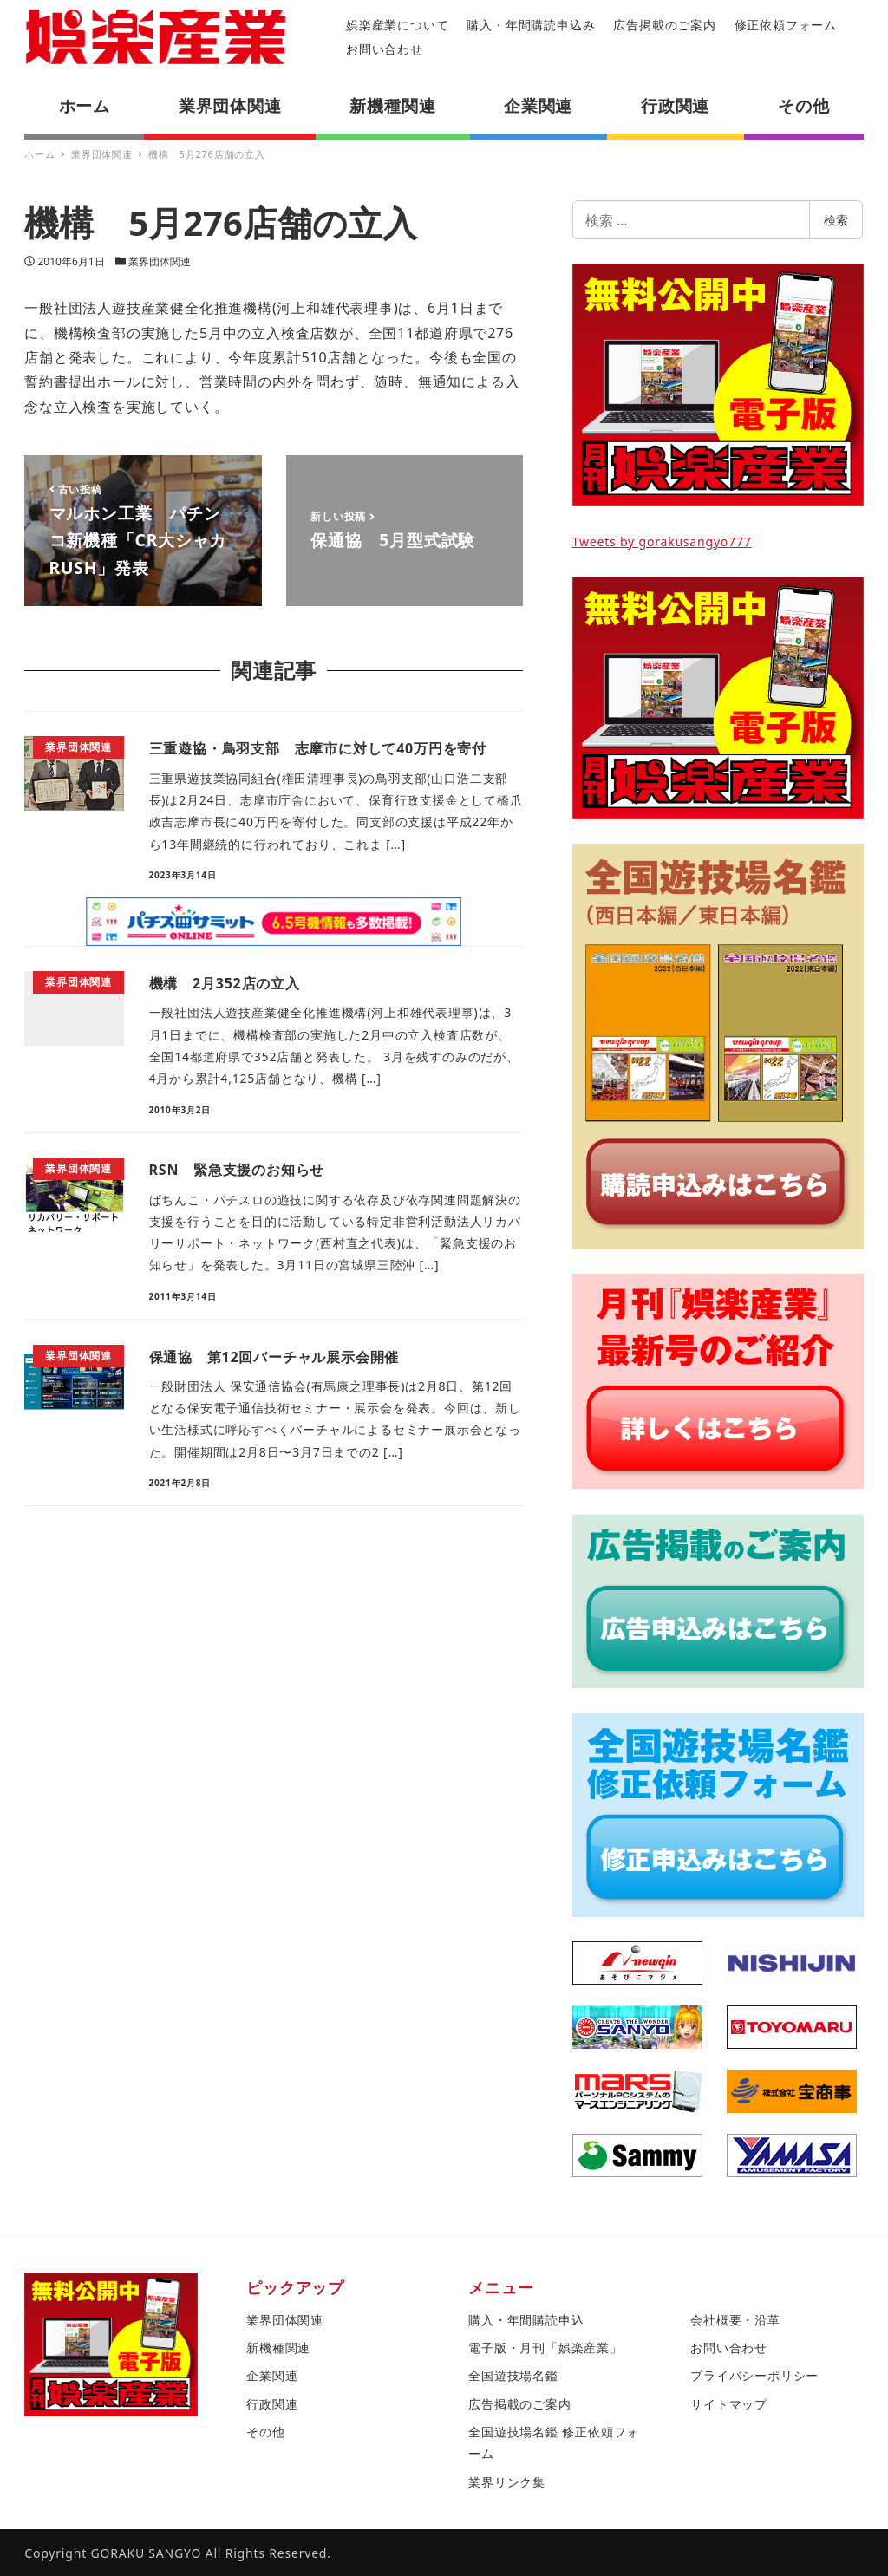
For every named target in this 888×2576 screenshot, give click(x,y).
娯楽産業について (397, 24)
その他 (265, 2431)
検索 (836, 220)
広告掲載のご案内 (664, 24)
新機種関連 (278, 2347)
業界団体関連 (159, 261)
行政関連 (271, 2404)
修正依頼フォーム (786, 24)
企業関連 (271, 2375)
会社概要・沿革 (735, 2320)
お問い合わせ (384, 49)
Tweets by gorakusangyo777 (662, 541)
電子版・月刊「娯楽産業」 (545, 2347)
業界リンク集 (506, 2482)
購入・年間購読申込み (531, 24)
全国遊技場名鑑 (513, 2375)
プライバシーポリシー (754, 2375)
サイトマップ (728, 2404)
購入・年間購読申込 (526, 2320)
